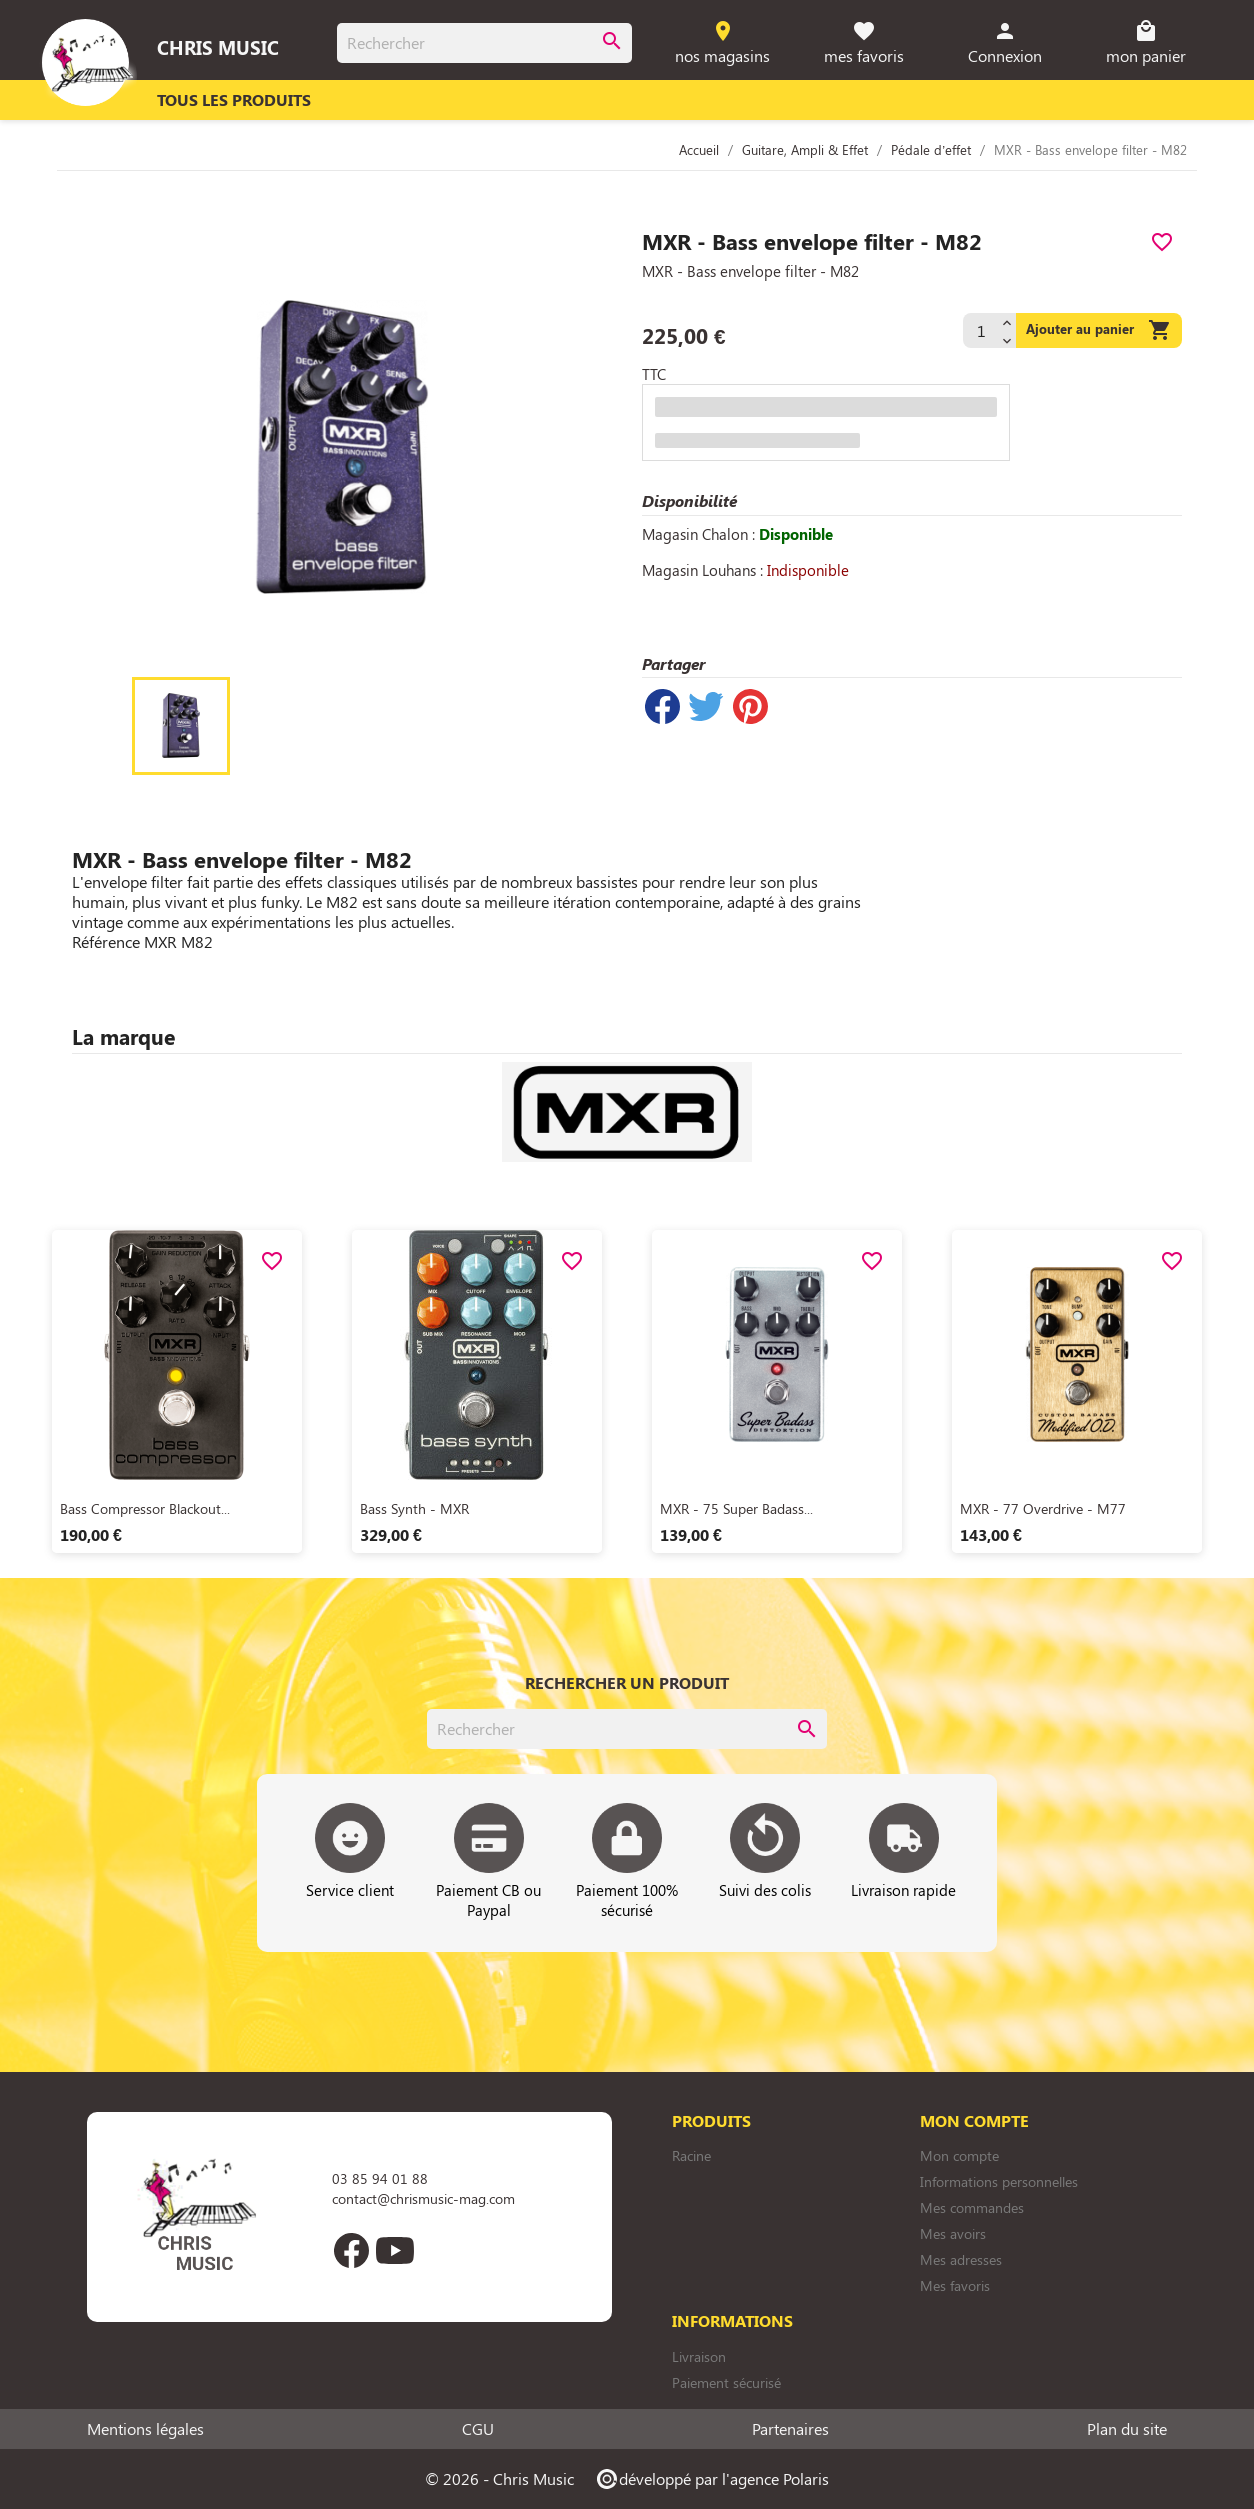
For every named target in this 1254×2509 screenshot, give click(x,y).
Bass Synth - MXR (414, 1508)
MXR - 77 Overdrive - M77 (1043, 1508)
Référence (106, 942)
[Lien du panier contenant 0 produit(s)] (1146, 43)
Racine (691, 2155)
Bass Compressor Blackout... (145, 1508)
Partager (662, 706)
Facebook (351, 2250)
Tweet (706, 706)
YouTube (395, 2250)
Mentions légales (145, 2429)
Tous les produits (234, 99)
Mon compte (959, 2155)
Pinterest (750, 706)
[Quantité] (980, 330)
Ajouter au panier (1099, 330)
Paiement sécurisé (726, 2382)
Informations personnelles (999, 2181)
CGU (478, 2429)
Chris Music (218, 47)
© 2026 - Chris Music (499, 2478)
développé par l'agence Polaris (711, 2478)
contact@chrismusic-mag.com (423, 2198)
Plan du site (1127, 2429)
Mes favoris (955, 2285)
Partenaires (790, 2429)
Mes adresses (961, 2259)
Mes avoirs (953, 2233)
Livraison (699, 2356)
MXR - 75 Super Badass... (736, 1508)
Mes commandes (972, 2207)
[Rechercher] (484, 43)
